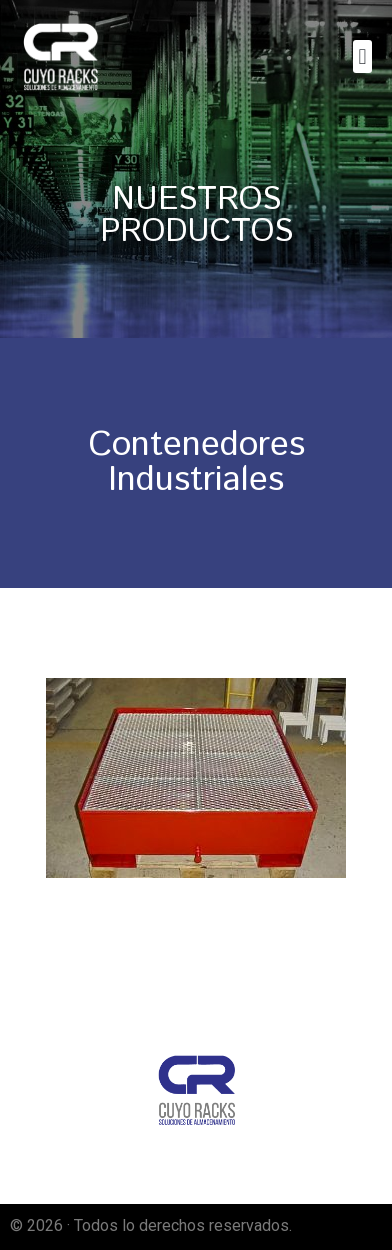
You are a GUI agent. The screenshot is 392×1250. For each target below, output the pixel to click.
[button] (362, 56)
